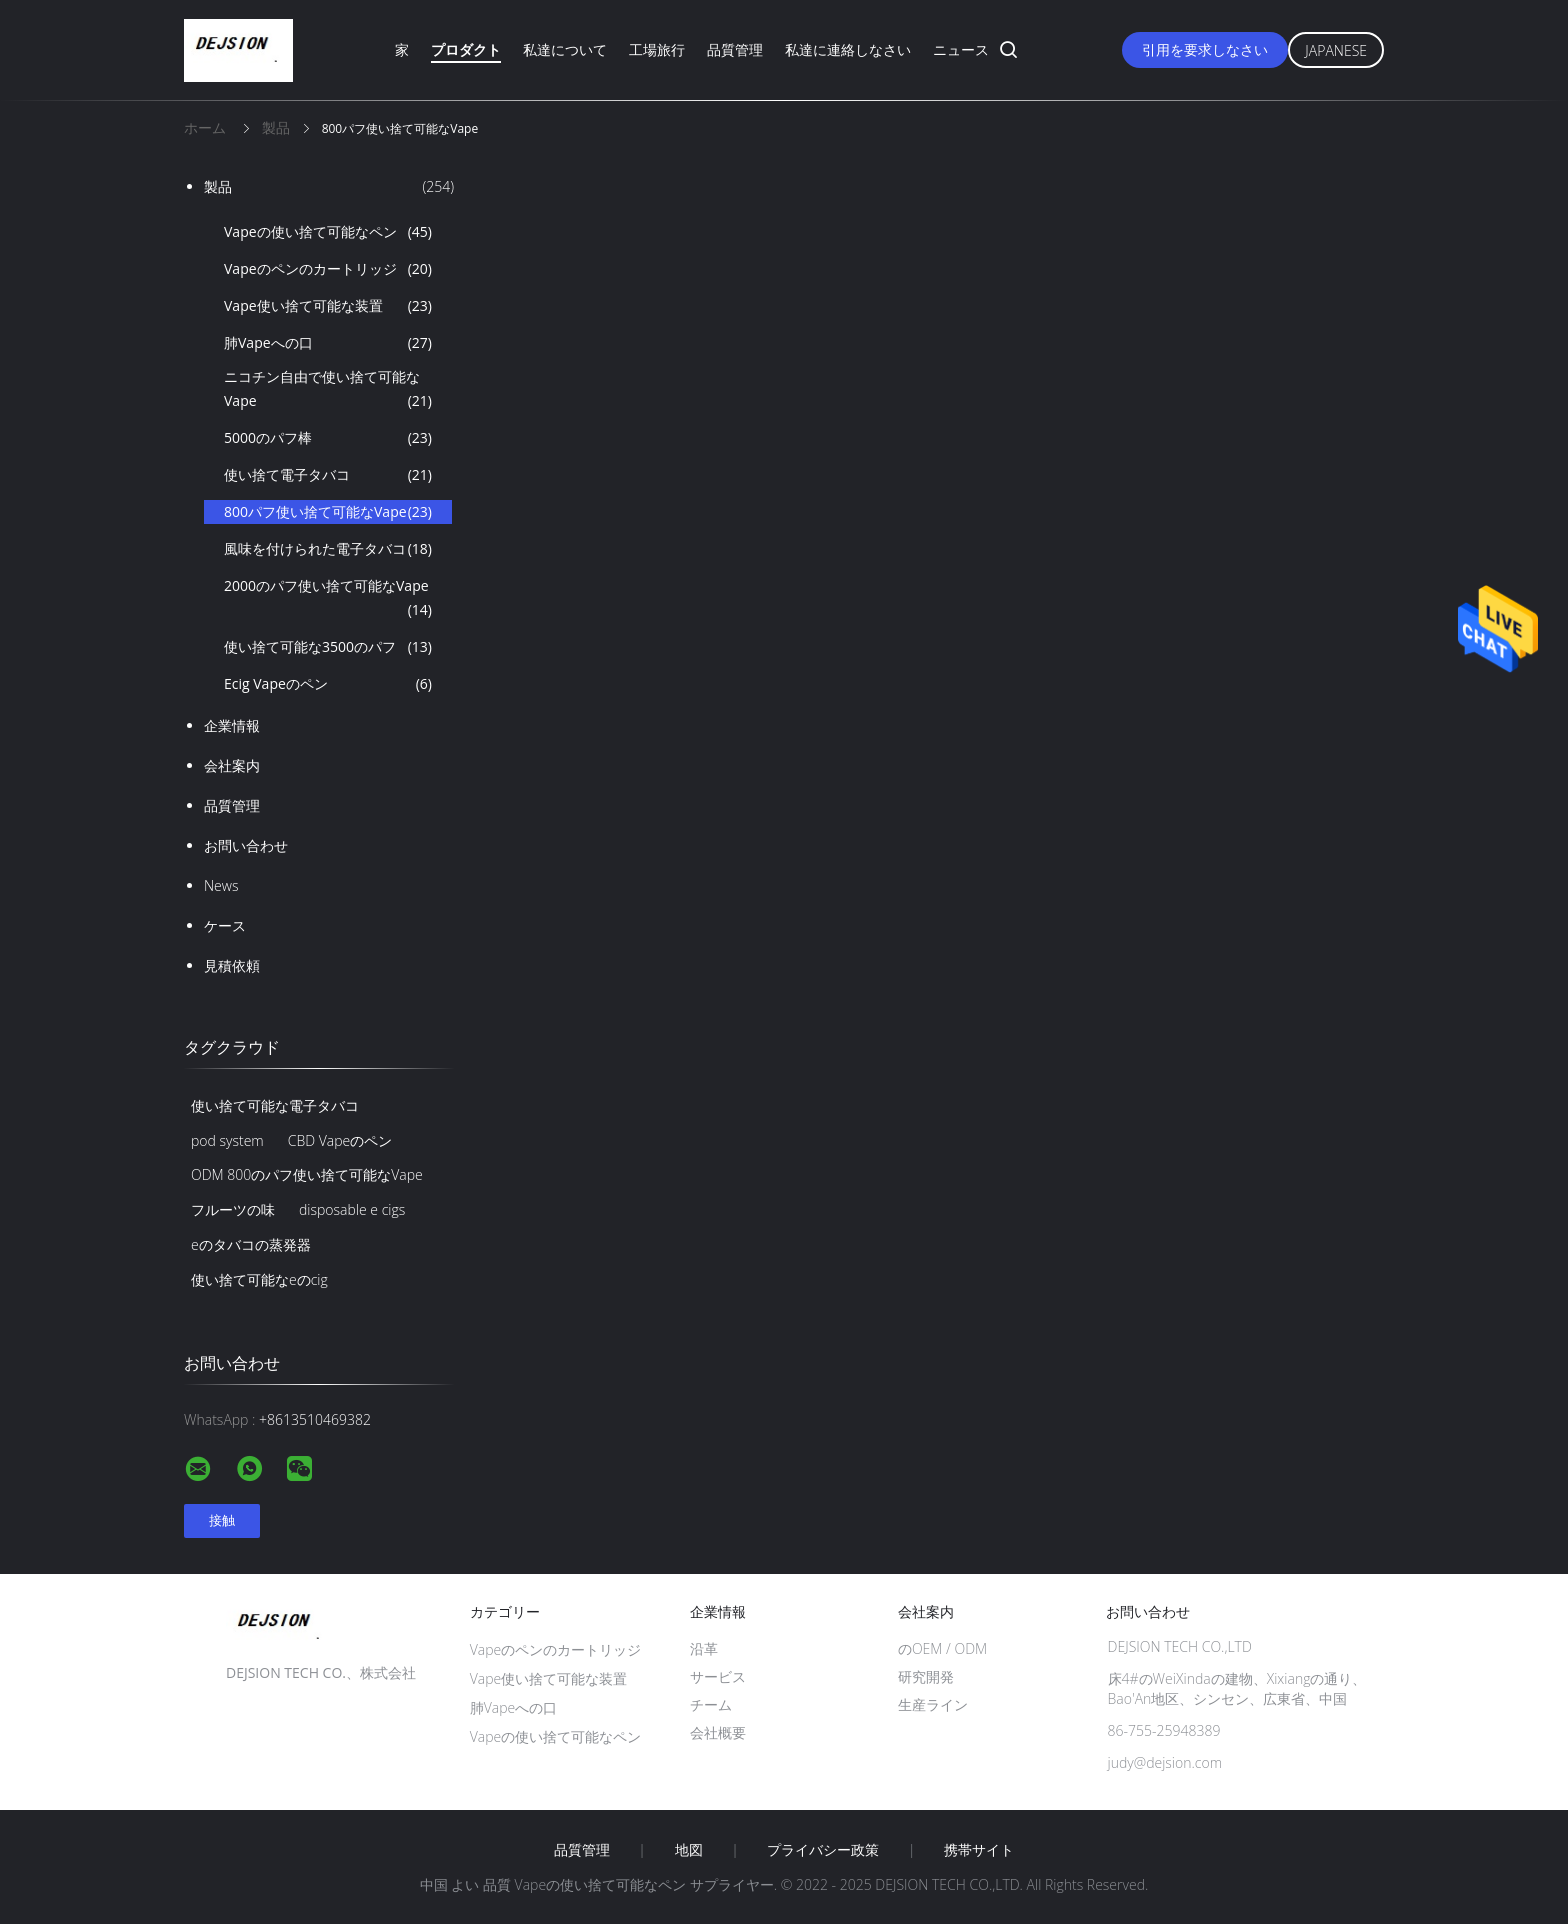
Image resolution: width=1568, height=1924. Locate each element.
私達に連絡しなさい (848, 49)
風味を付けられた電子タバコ (328, 549)
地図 (689, 1850)
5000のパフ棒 (328, 438)
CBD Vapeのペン (340, 1140)
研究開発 (926, 1676)
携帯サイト (979, 1850)
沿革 (704, 1648)
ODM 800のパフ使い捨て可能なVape (307, 1174)
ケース (225, 925)
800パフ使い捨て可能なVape (328, 512)
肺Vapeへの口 (328, 343)
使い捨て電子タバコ (328, 475)
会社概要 (718, 1732)
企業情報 (232, 725)
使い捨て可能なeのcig (259, 1279)
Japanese (1336, 50)
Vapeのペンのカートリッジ (328, 269)
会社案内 (232, 765)
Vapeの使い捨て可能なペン (328, 232)
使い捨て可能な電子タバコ (275, 1105)
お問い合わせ (246, 845)
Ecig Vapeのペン (328, 684)
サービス (718, 1676)
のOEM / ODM (942, 1648)
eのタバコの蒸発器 (251, 1244)
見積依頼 (232, 965)
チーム (711, 1704)
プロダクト (466, 49)
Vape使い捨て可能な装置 (328, 306)
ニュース (961, 49)
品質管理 (735, 49)
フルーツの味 (233, 1209)
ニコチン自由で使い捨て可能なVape (328, 390)
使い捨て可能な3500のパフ (328, 647)
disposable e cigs (352, 1209)
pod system (227, 1140)
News (221, 885)
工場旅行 (657, 49)
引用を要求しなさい (1205, 49)
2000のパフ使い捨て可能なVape (328, 599)
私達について (565, 49)
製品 (329, 187)
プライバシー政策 (823, 1850)
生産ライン (933, 1704)
